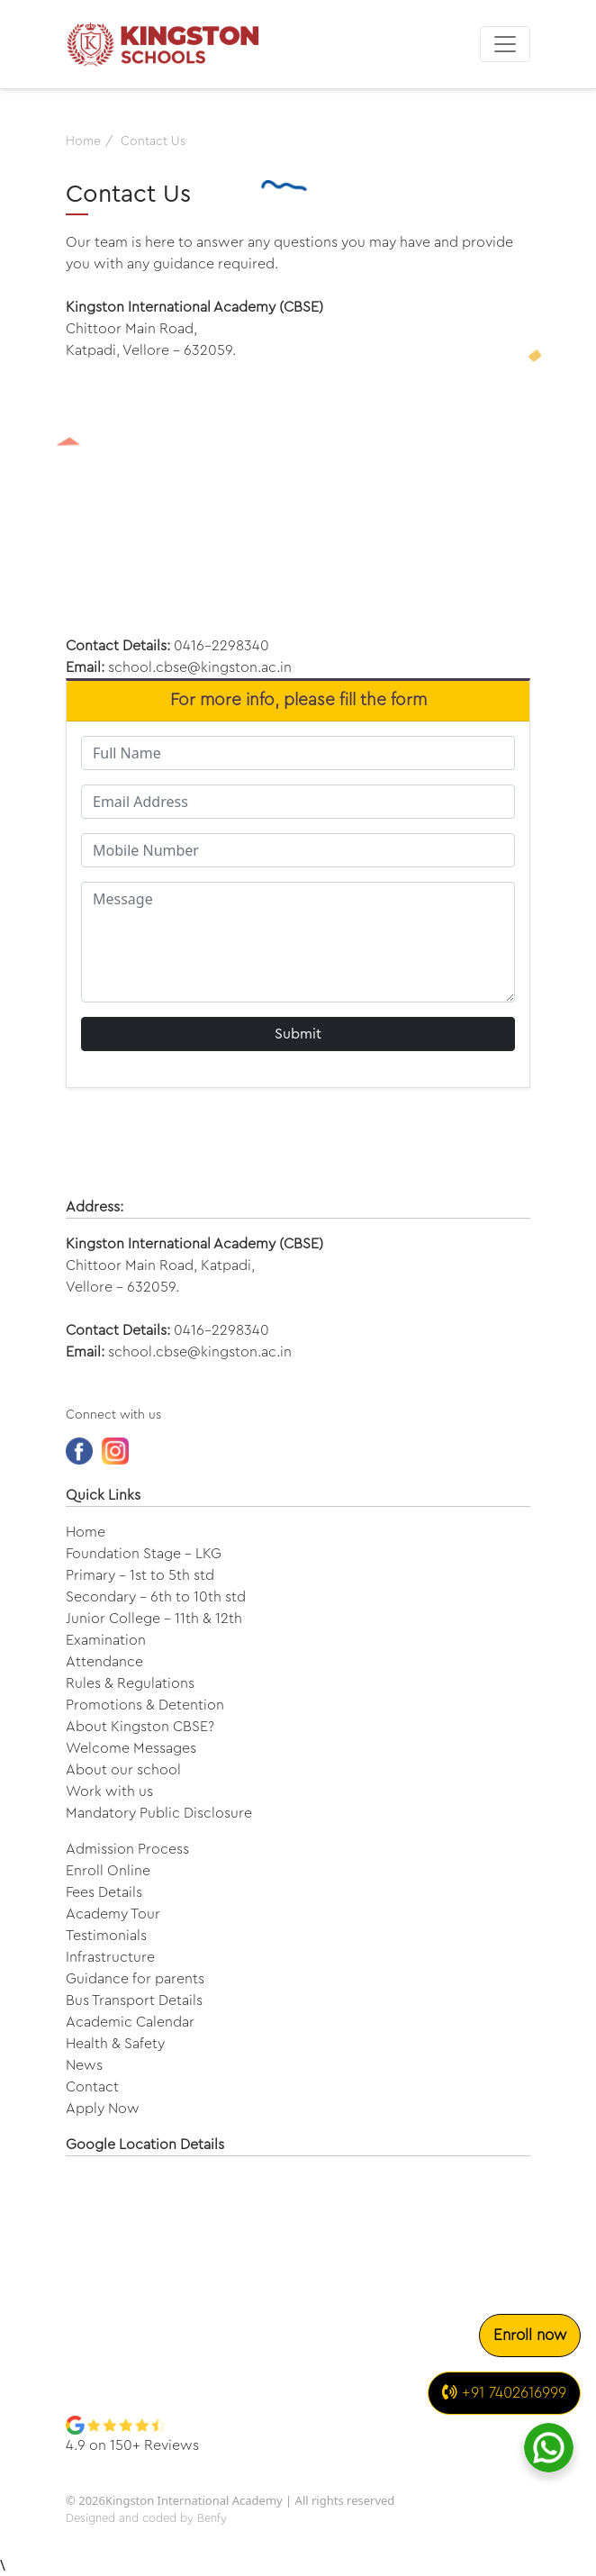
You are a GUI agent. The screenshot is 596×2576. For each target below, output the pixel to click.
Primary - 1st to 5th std (140, 1575)
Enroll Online (108, 1871)
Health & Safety (115, 2043)
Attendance (104, 1662)
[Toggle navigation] (505, 44)
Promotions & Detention (145, 1705)
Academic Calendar (130, 2022)
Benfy (212, 2518)
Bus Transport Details (134, 2000)
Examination (106, 1640)
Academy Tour (113, 1914)
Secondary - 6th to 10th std (156, 1597)
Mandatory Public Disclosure (159, 1813)
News (84, 2065)
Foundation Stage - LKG (143, 1554)
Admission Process (127, 1849)
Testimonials (106, 1935)
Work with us (109, 1791)
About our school (123, 1770)
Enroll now (529, 2335)
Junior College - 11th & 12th (154, 1618)
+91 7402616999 (504, 2392)
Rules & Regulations (130, 1683)
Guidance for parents (135, 1979)
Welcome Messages (131, 1748)
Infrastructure (110, 1957)
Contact (92, 2087)
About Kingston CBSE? (140, 1726)
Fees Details (104, 1892)
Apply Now (103, 2108)
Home (85, 1532)
